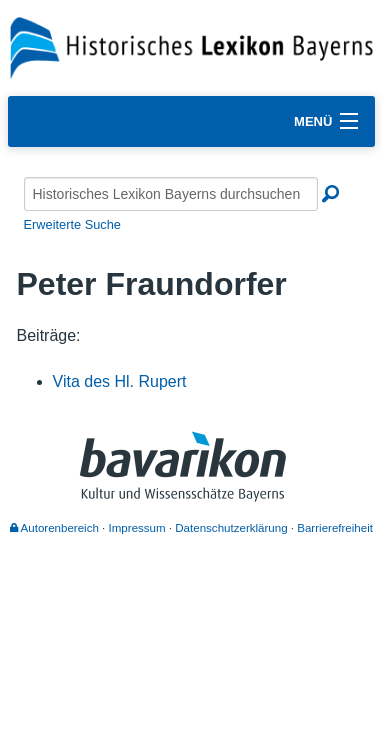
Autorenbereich (54, 528)
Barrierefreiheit (335, 528)
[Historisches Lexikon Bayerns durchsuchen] (171, 194)
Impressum (137, 528)
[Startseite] (191, 46)
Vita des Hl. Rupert (120, 381)
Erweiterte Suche (72, 224)
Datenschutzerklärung (231, 528)
